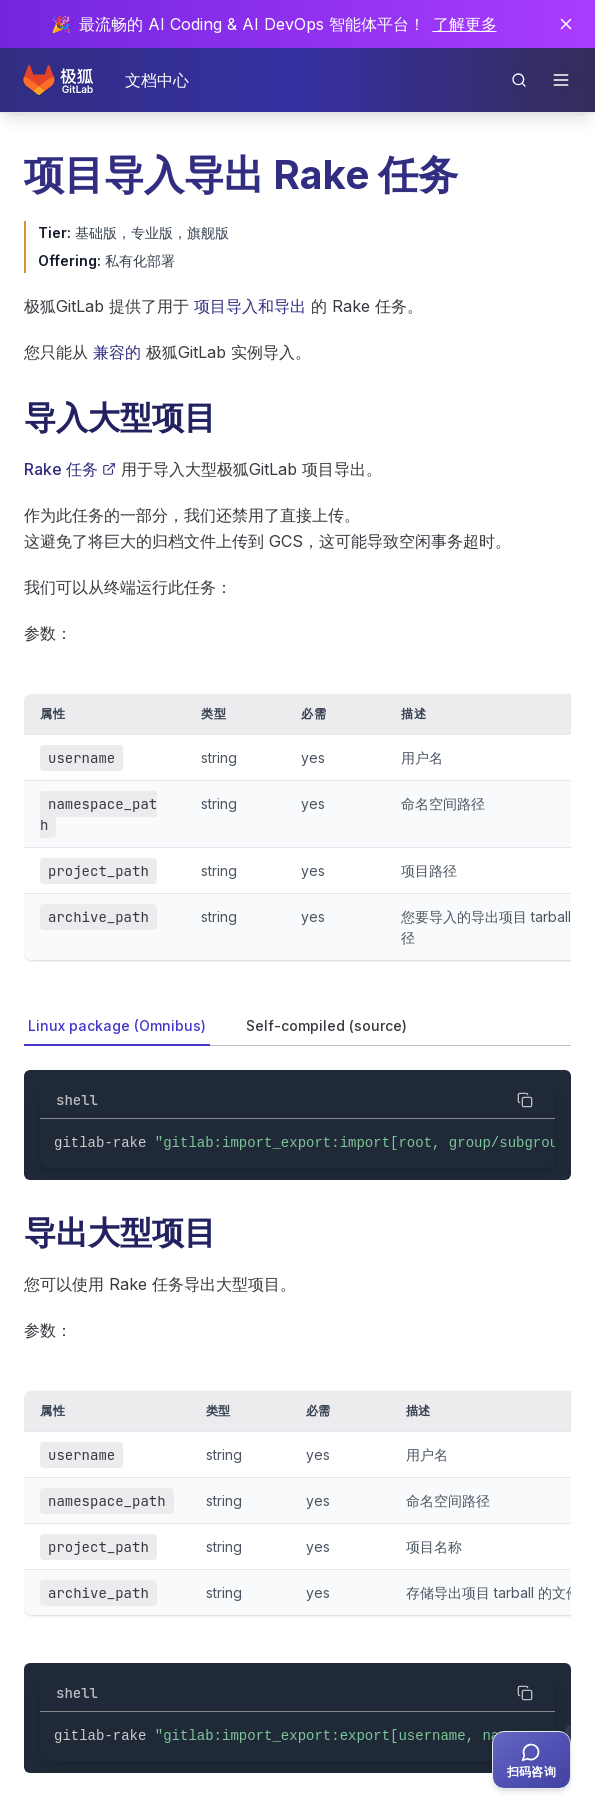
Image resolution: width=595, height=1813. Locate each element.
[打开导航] (561, 80)
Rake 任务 (70, 469)
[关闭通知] (566, 24)
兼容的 (117, 352)
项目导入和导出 (250, 306)
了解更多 (465, 24)
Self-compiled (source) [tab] (326, 1025)
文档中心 (157, 80)
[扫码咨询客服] (531, 1760)
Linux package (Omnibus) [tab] (117, 1025)
